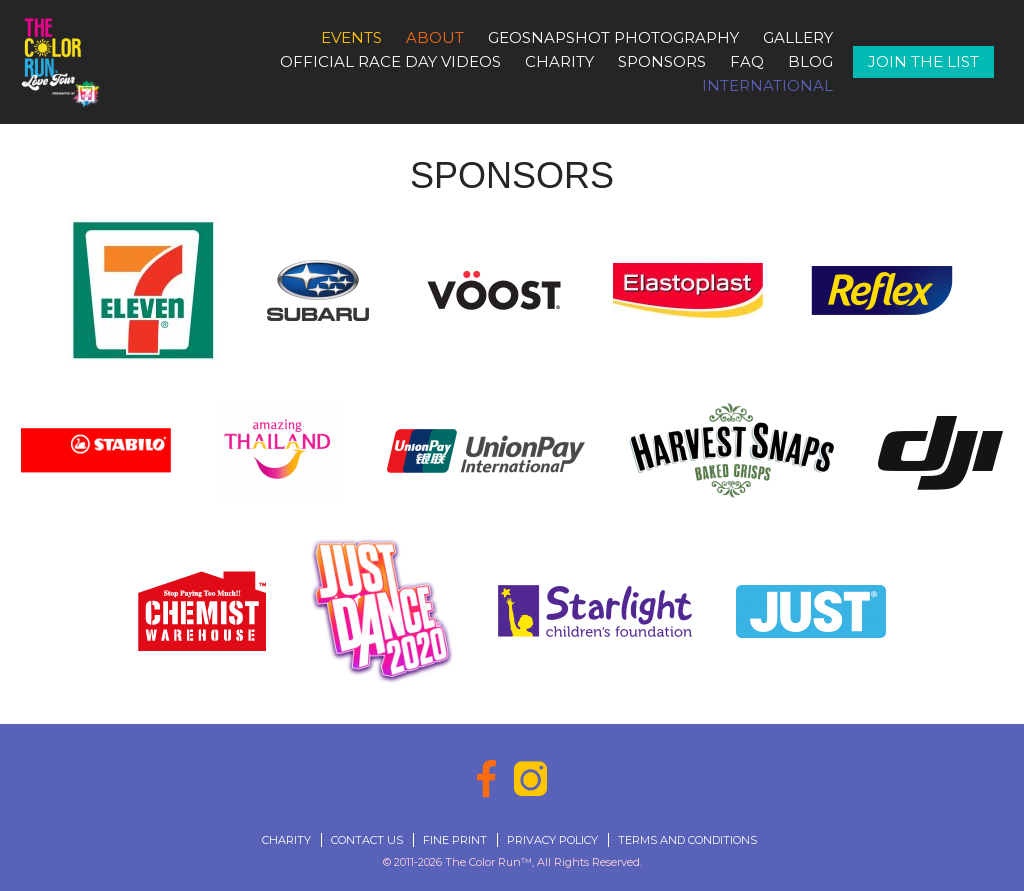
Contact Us (367, 840)
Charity (559, 61)
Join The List (923, 61)
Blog (810, 61)
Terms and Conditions (687, 840)
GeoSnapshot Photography (613, 37)
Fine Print (455, 840)
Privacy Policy (552, 840)
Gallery (798, 37)
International (767, 85)
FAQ (747, 61)
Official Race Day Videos (390, 61)
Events (351, 37)
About (435, 37)
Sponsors (662, 61)
